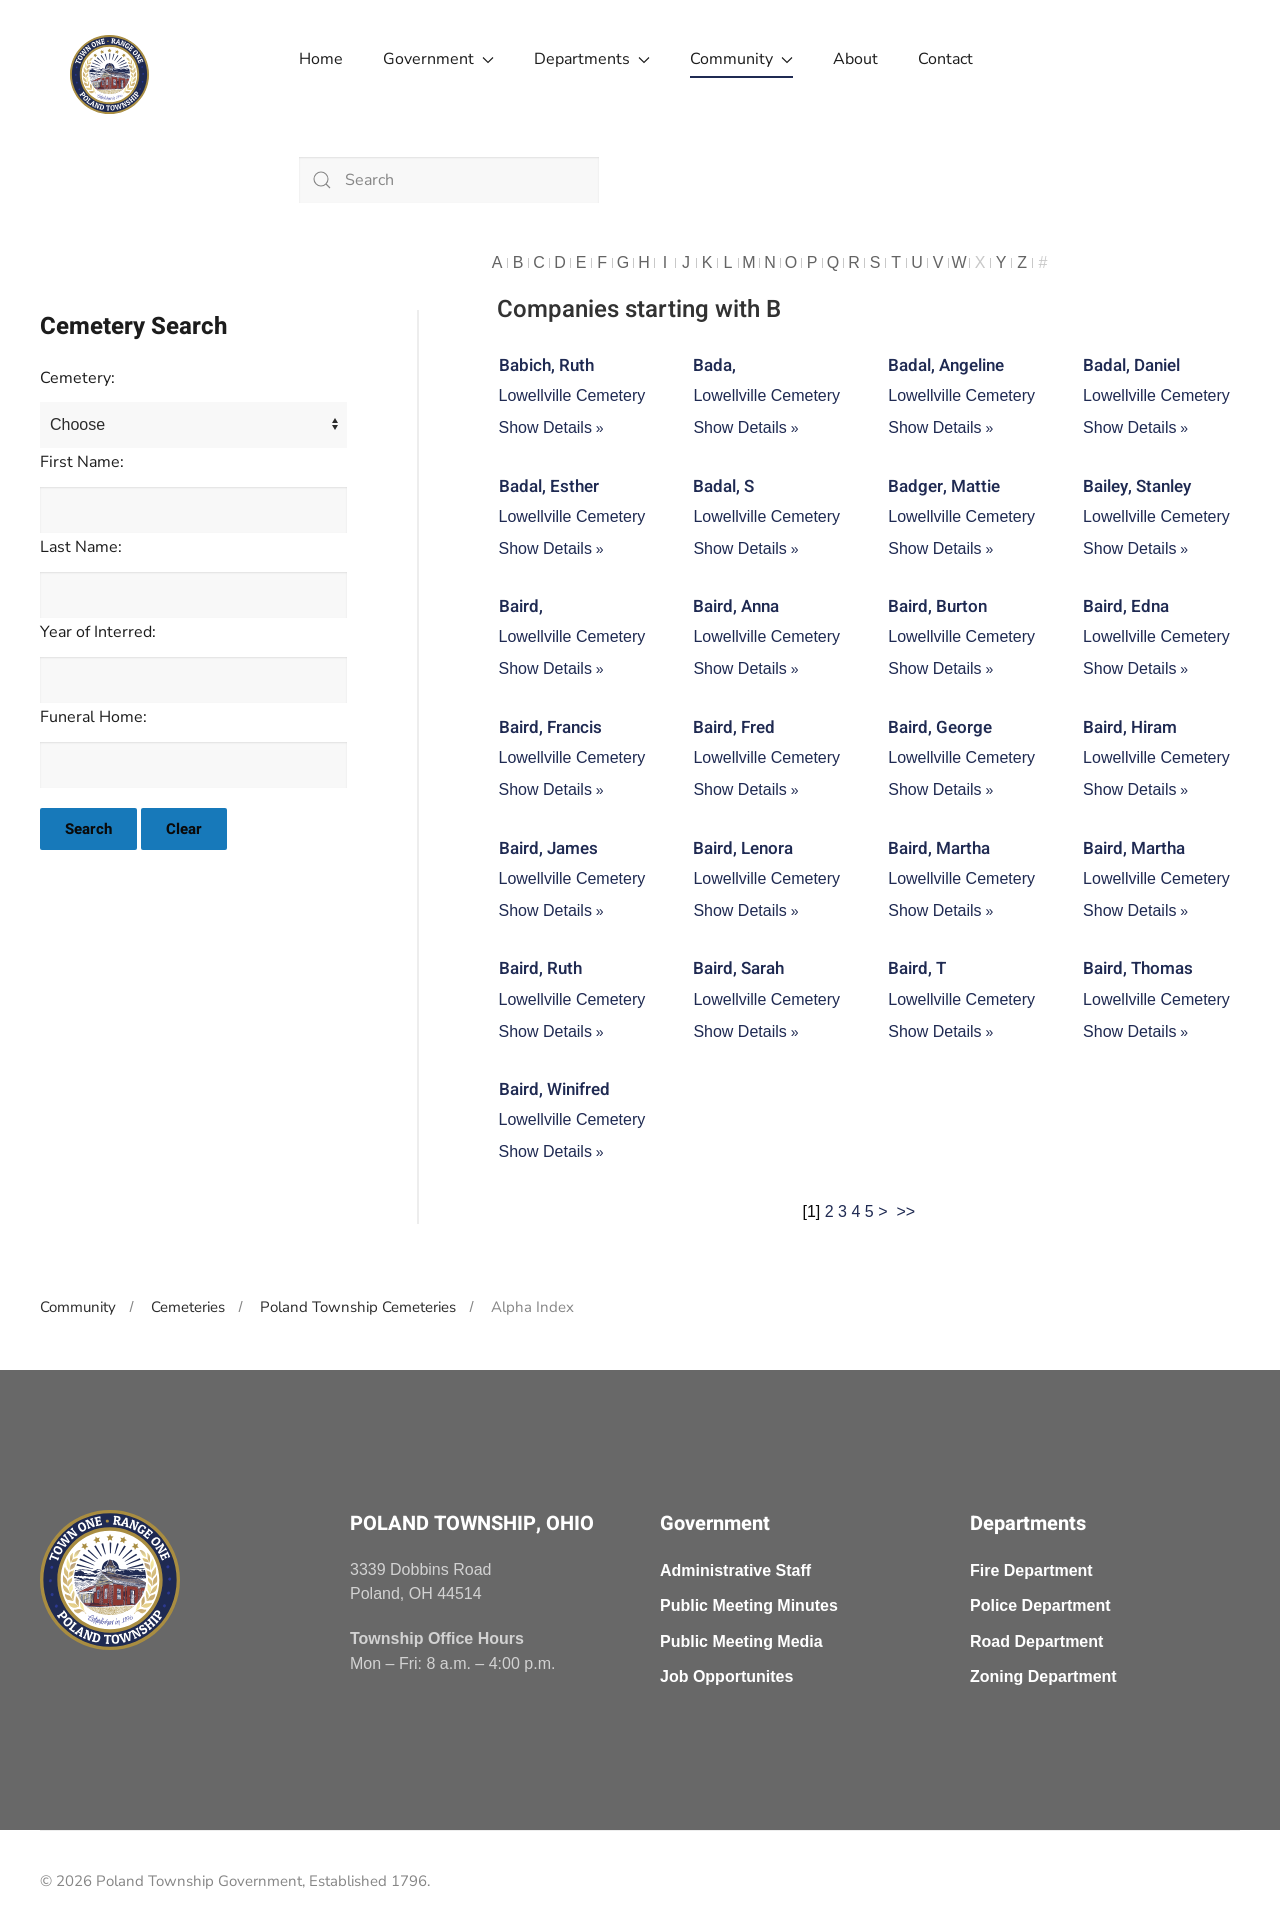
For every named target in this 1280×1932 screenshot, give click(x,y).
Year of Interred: (98, 632)
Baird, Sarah (738, 968)
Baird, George (940, 727)
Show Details (545, 427)
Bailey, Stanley (1137, 486)
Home (321, 59)
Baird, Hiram (1130, 727)
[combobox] (449, 180)
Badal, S (723, 486)
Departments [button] (592, 59)
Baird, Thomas (1138, 968)
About (855, 59)
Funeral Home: (93, 717)
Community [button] (741, 59)
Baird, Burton (937, 606)
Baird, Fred (734, 727)
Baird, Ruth (540, 968)
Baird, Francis (550, 727)
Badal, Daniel (1131, 365)
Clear (184, 829)
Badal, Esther (549, 486)
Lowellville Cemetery (572, 395)
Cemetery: (77, 378)
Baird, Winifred (554, 1089)
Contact (945, 59)
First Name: (82, 462)
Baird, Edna (1126, 606)
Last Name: (81, 547)
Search (88, 829)
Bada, (714, 365)
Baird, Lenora (743, 848)
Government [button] (438, 59)
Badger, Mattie (944, 486)
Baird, (521, 606)
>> (907, 1211)
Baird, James (548, 848)
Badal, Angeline (946, 365)
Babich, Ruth (546, 365)
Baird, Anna (736, 606)
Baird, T (917, 968)
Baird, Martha (939, 848)
